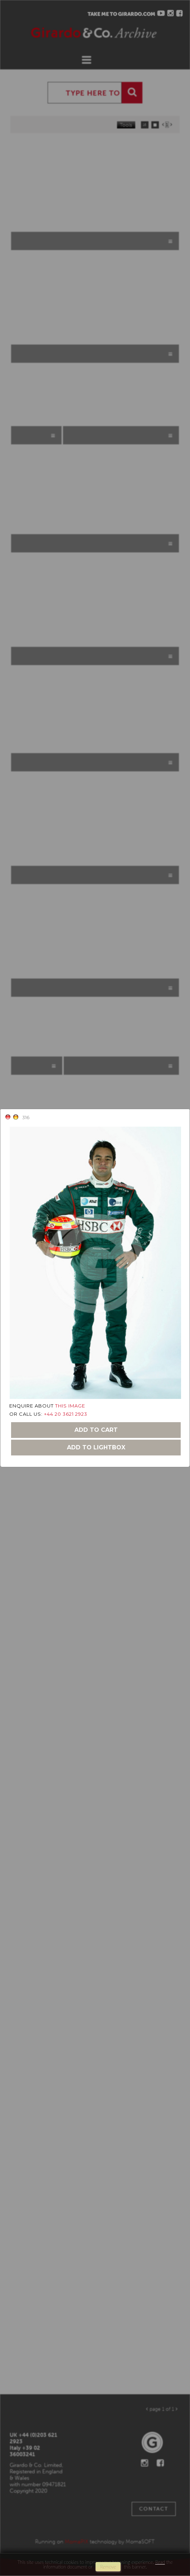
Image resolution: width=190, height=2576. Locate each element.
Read (160, 2562)
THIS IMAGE (70, 1406)
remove (108, 2567)
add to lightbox (96, 1447)
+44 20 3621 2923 (65, 1414)
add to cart (96, 1429)
